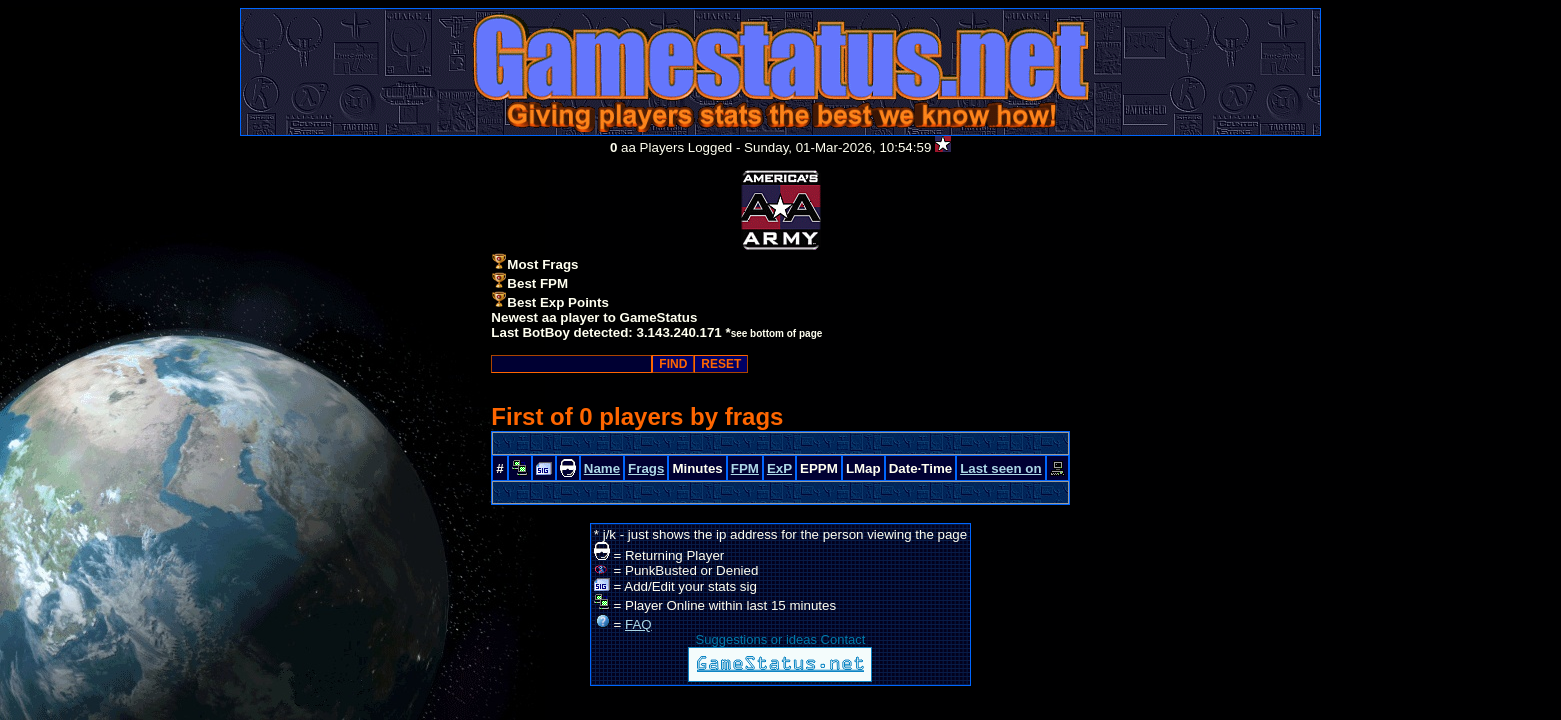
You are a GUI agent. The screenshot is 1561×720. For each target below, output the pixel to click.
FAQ (638, 624)
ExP (779, 468)
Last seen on (1000, 468)
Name (602, 468)
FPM (745, 468)
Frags (646, 468)
